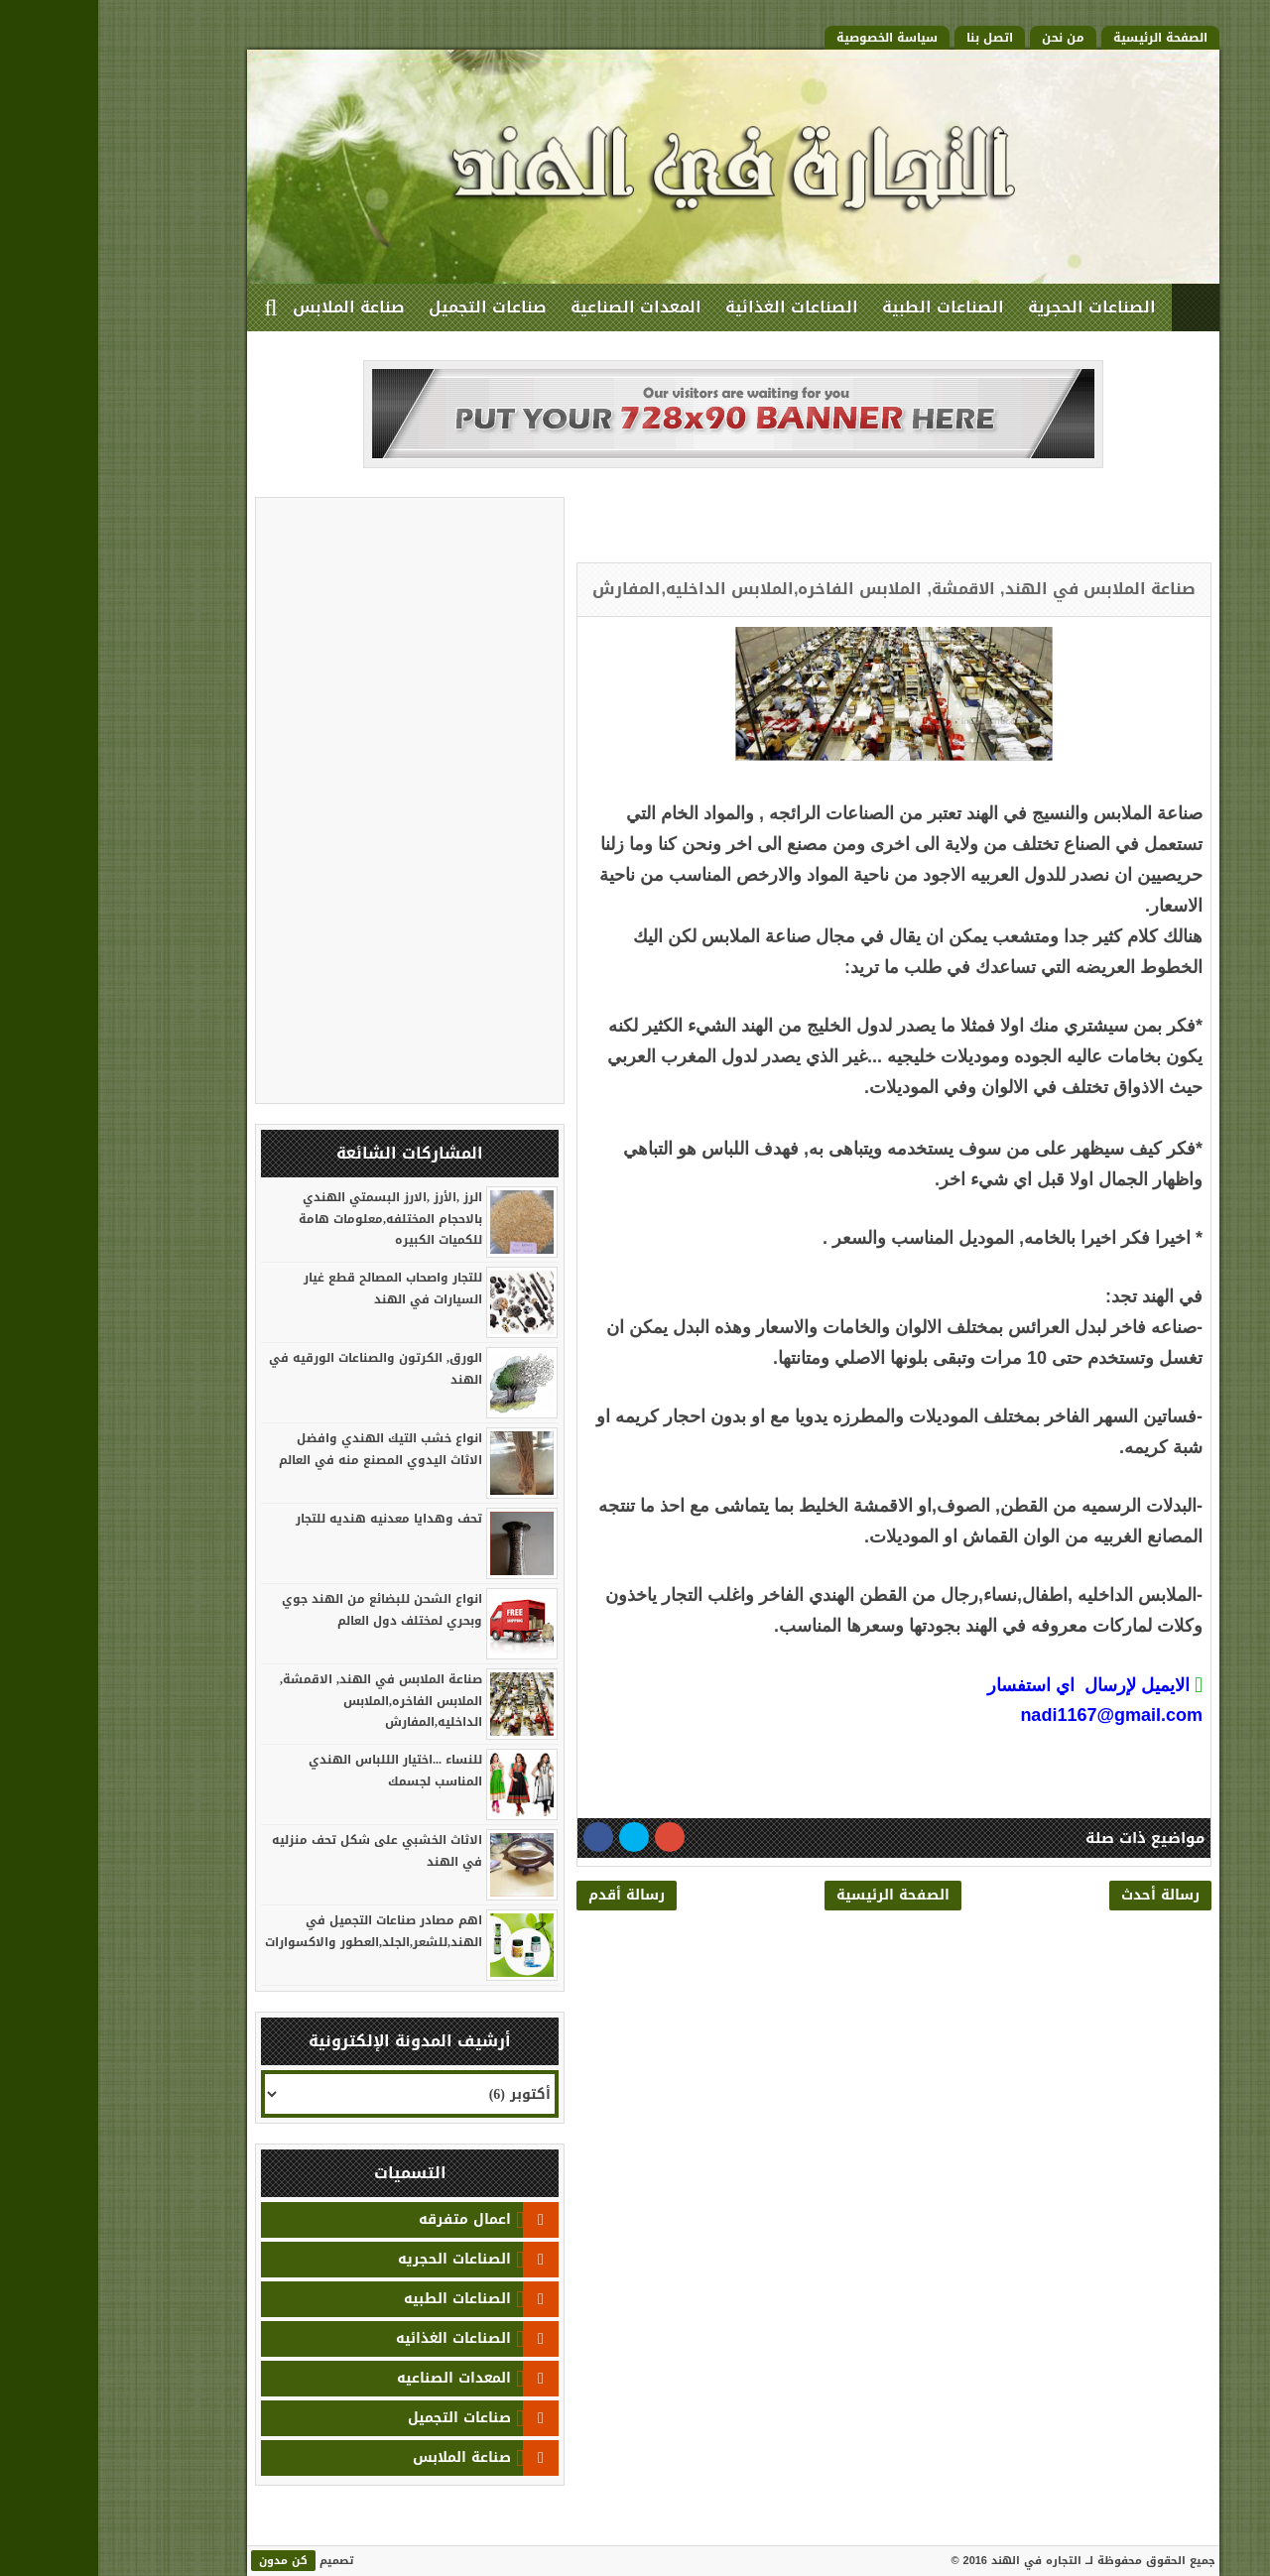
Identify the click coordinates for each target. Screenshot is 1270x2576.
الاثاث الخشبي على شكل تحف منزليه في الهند (279, 1851)
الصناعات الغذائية (693, 307)
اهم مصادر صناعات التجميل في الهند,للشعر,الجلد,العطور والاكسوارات (275, 1931)
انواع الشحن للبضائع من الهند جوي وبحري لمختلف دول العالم (284, 1610)
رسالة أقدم (528, 1895)
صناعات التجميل (389, 307)
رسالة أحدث (1062, 1895)
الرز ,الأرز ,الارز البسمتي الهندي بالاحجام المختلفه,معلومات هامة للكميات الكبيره (292, 1218)
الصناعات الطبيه (359, 2298)
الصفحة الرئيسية (1062, 38)
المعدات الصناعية (537, 307)
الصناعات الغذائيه (355, 2338)
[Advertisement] (881, 526)
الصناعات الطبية (845, 307)
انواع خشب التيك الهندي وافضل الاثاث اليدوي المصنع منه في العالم (282, 1449)
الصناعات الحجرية (994, 307)
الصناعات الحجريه (356, 2259)
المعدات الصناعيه (356, 2378)
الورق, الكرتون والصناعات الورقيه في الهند (277, 1369)
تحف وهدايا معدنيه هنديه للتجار (290, 1519)
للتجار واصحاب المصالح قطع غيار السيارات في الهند (294, 1288)
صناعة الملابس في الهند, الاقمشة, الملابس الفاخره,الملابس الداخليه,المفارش (283, 1700)
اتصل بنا (891, 38)
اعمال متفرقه (366, 2219)
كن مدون (185, 2560)
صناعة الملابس (250, 307)
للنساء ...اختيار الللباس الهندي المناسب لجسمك (297, 1770)
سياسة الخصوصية (788, 38)
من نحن (965, 38)
